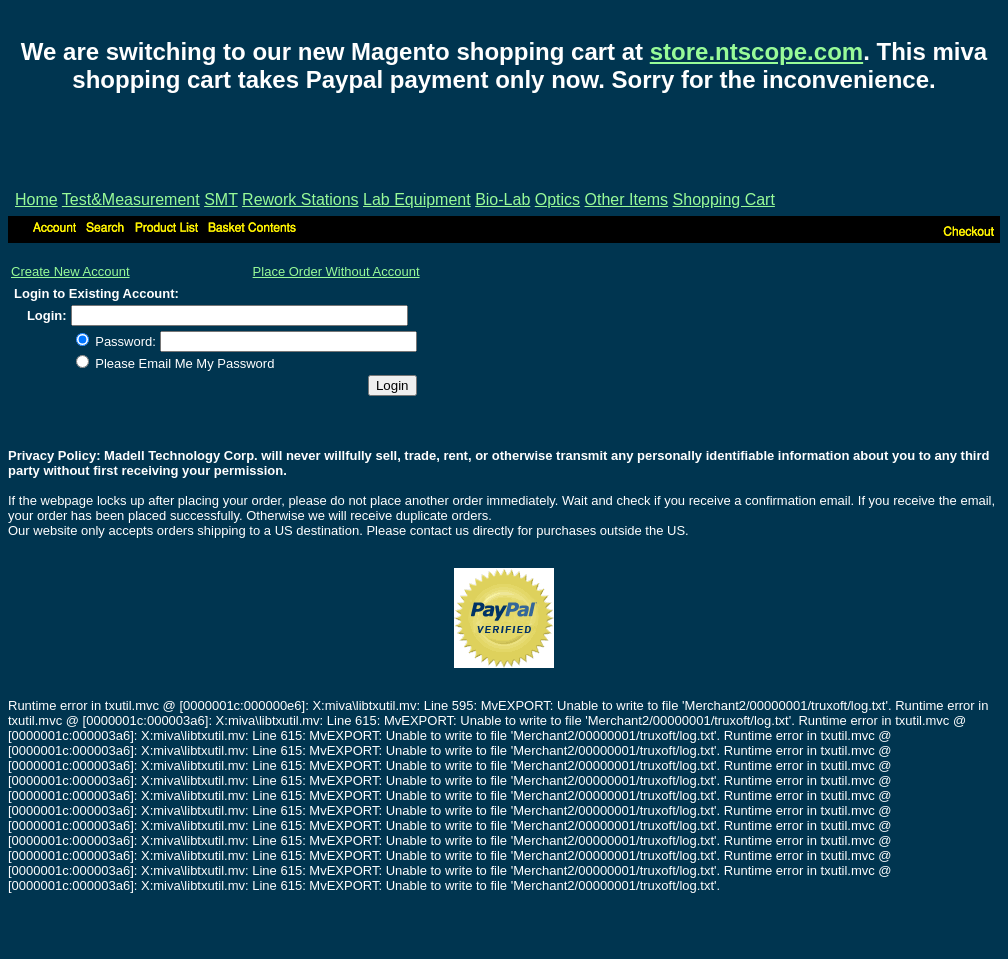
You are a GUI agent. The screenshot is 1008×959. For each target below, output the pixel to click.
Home (36, 199)
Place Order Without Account (336, 271)
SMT (220, 199)
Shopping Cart (724, 199)
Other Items (627, 199)
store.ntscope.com (756, 51)
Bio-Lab (502, 199)
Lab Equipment (417, 199)
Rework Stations (300, 199)
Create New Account (70, 271)
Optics (557, 199)
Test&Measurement (131, 199)
